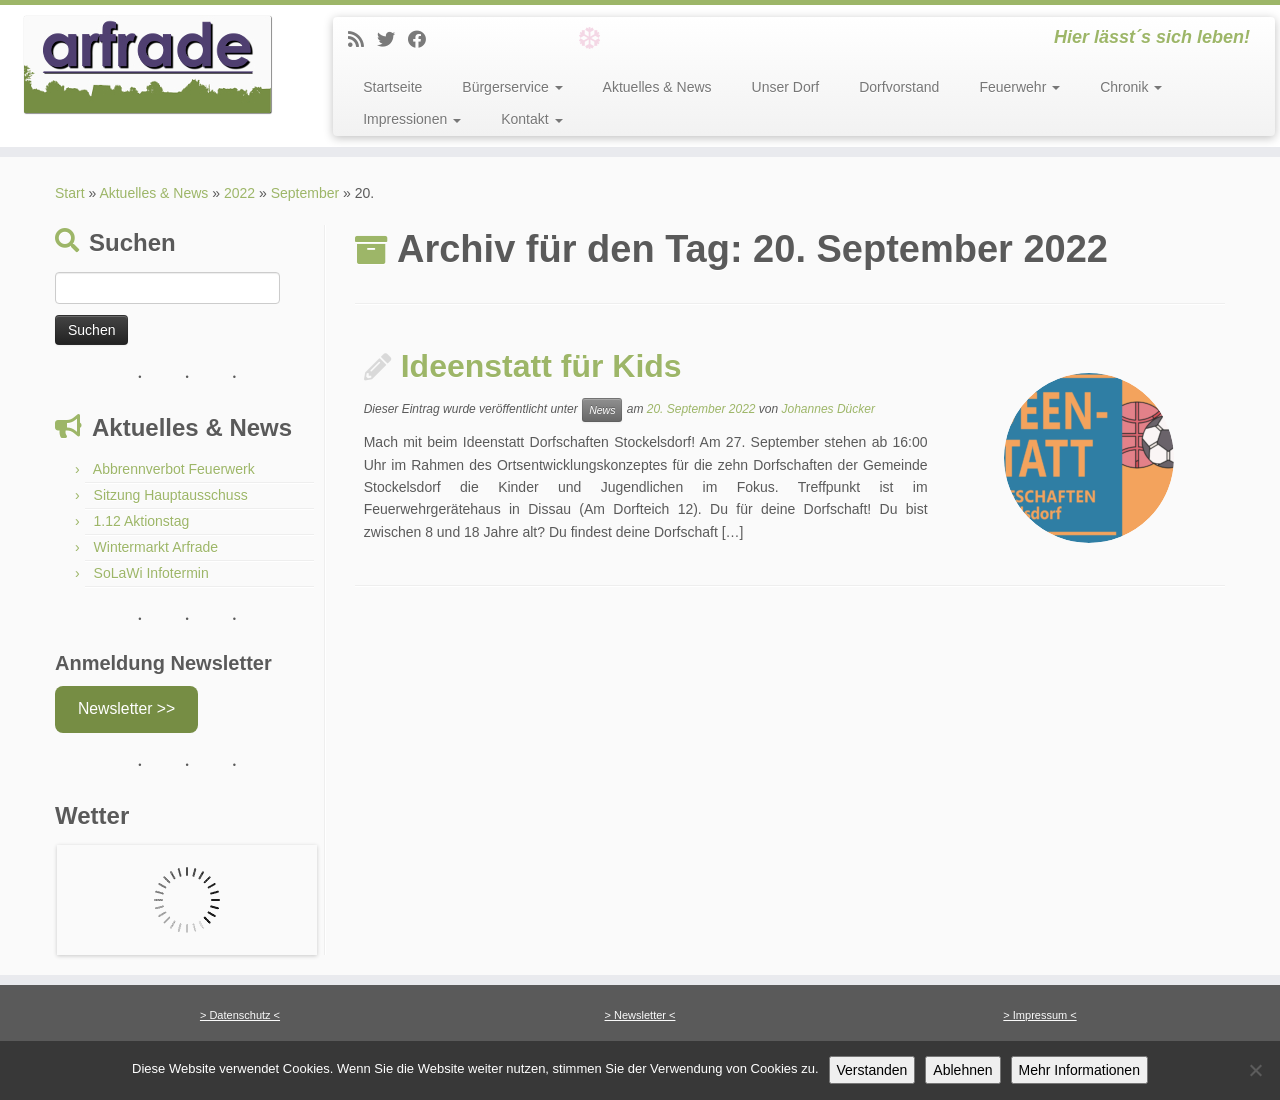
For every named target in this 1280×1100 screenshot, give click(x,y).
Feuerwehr (1019, 87)
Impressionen (412, 119)
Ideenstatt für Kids (541, 366)
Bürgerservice (512, 87)
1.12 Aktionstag (142, 521)
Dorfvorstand (899, 87)
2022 (239, 193)
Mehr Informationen (1079, 1070)
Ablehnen (962, 1070)
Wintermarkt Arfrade (156, 547)
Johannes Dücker (828, 409)
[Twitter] (392, 40)
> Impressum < (1039, 1015)
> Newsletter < (640, 1015)
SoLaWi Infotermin (151, 573)
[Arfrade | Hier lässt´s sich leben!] (147, 65)
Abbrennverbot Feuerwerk (174, 469)
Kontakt (531, 119)
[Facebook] (423, 40)
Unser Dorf (786, 87)
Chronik (1131, 87)
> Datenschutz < (240, 1015)
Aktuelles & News (657, 87)
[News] (362, 40)
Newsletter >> (126, 708)
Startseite (392, 87)
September (305, 193)
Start (70, 193)
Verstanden (872, 1070)
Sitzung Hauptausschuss (171, 495)
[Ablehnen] (1255, 1070)
